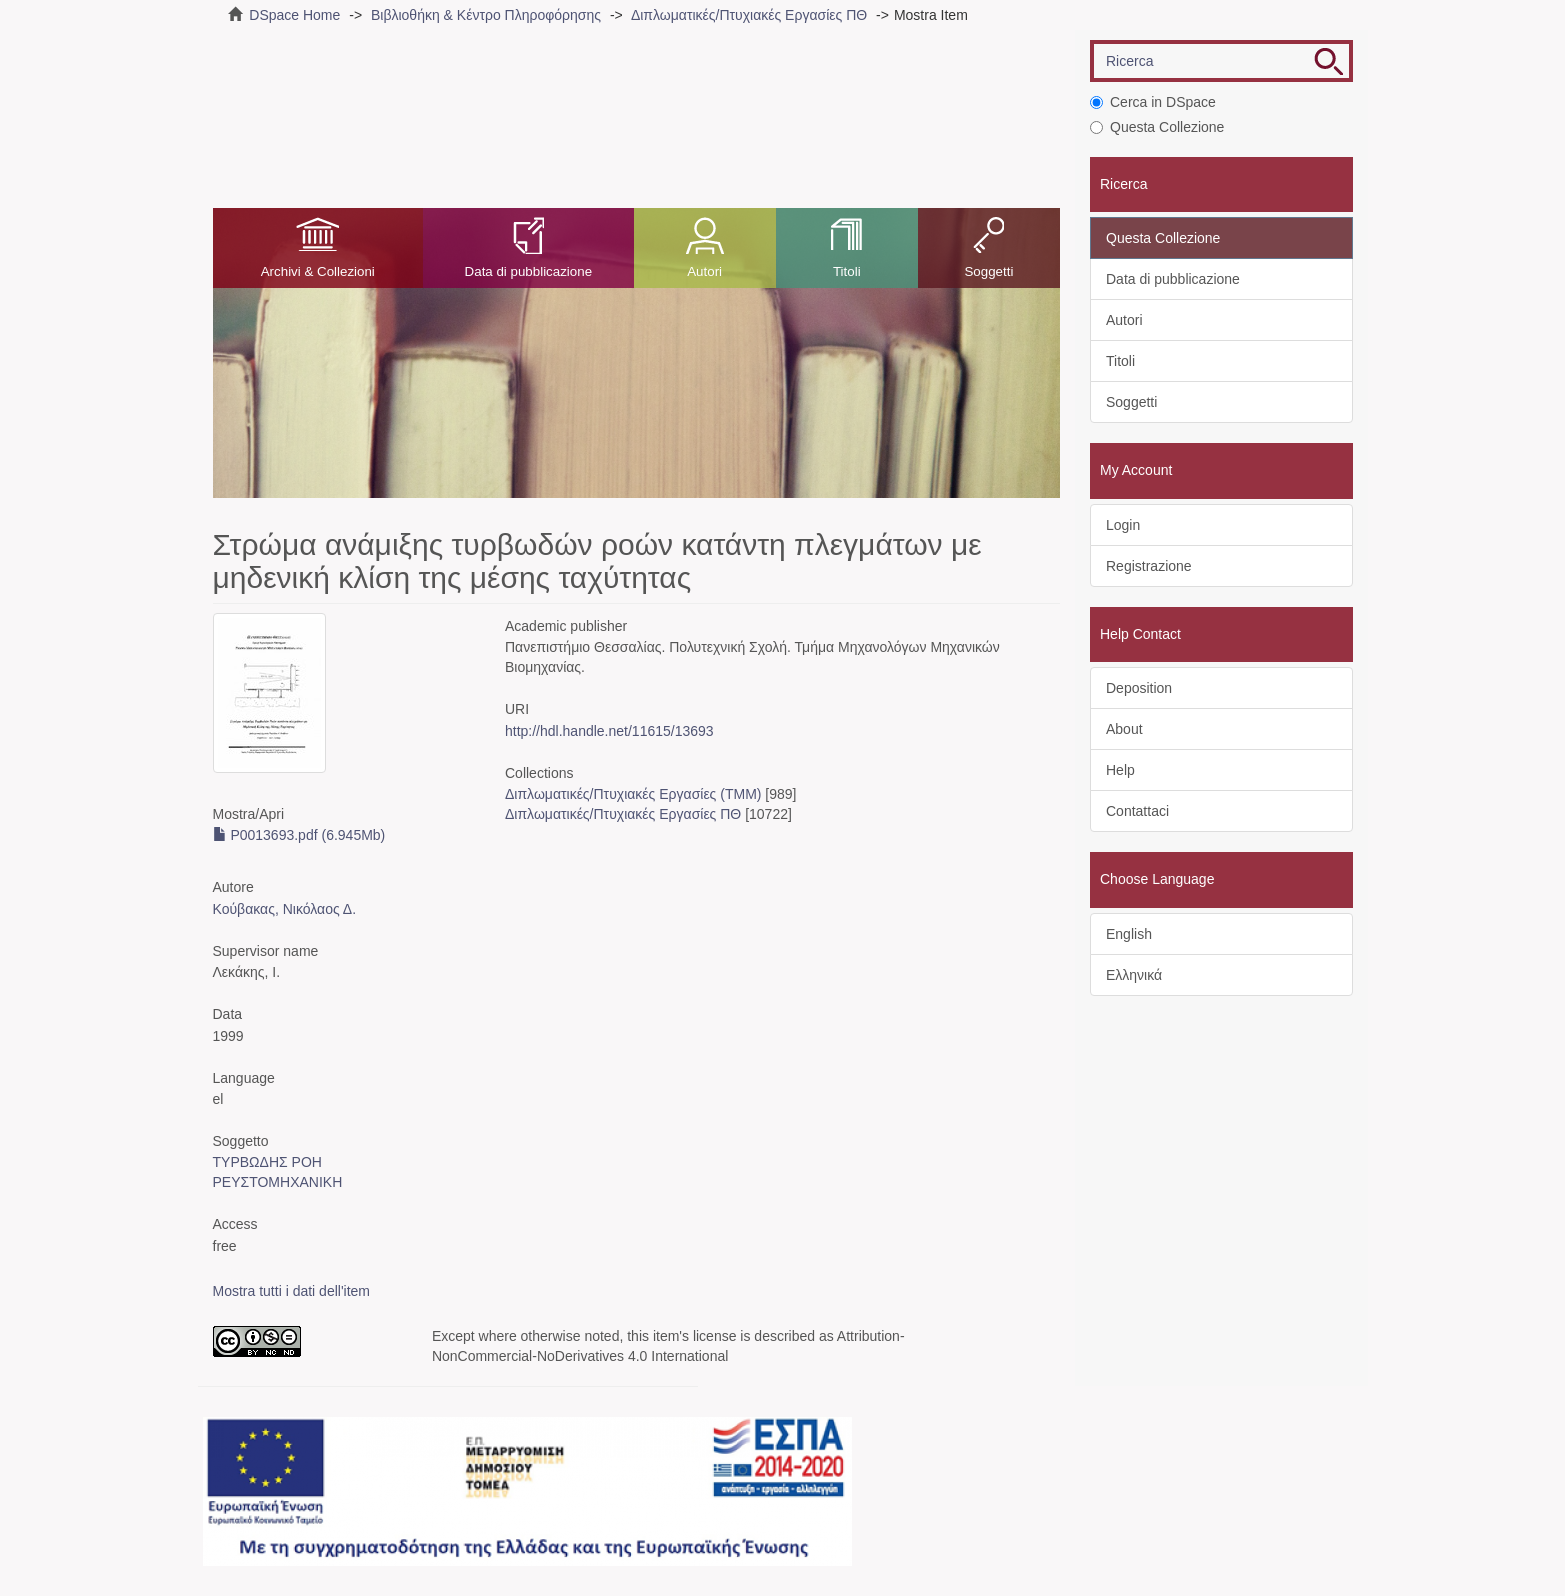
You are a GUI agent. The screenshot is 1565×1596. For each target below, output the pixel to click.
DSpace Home (294, 15)
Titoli (847, 271)
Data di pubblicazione (528, 271)
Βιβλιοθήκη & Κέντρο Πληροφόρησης (486, 15)
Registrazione (1149, 566)
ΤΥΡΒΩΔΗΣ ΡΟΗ (267, 1162)
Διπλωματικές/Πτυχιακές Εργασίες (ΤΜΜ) (633, 794)
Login (1123, 525)
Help (1120, 770)
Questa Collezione (1157, 127)
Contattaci (1137, 811)
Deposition (1139, 688)
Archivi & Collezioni (318, 271)
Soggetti (988, 271)
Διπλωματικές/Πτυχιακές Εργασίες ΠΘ (749, 15)
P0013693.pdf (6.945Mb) (299, 835)
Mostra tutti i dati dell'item (292, 1291)
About (1124, 729)
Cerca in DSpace (1153, 102)
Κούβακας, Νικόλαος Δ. (285, 909)
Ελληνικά (1134, 975)
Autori (704, 271)
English (1129, 934)
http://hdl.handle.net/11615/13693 (609, 731)
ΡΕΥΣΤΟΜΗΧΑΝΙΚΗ (278, 1182)
